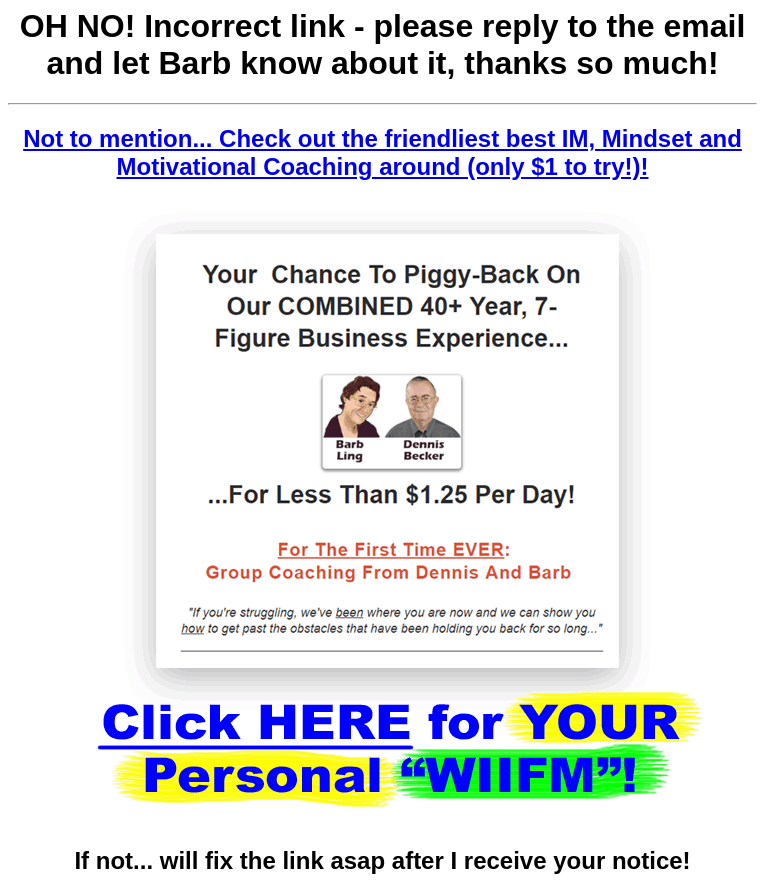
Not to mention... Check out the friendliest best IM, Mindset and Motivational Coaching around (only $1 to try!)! (382, 152)
